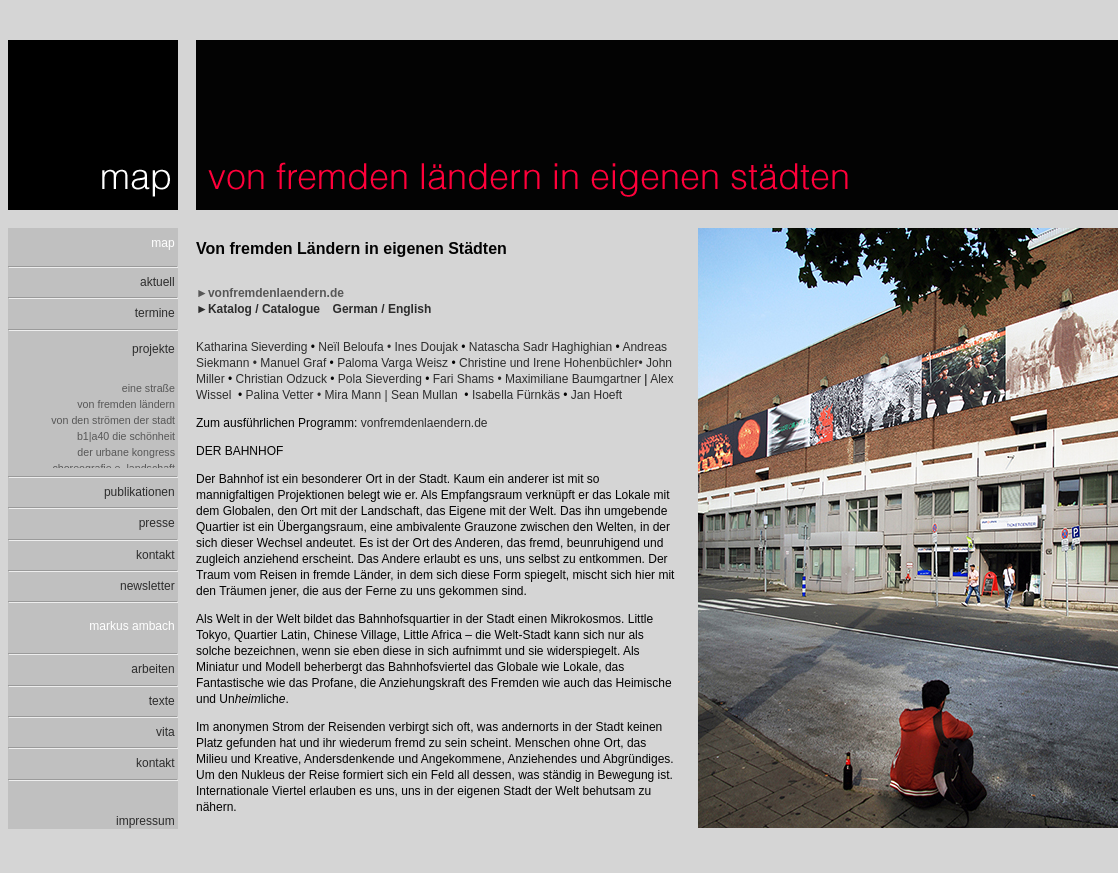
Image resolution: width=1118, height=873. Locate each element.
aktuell (159, 282)
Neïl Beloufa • (356, 347)
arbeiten (154, 669)
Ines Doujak (428, 347)
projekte (155, 349)
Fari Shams (463, 379)
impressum (147, 821)
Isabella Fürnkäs (516, 395)
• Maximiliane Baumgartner (569, 379)
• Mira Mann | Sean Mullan (387, 395)
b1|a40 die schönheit (127, 436)
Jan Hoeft (596, 395)
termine (156, 313)
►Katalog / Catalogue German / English (313, 309)
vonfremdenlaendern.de (424, 423)
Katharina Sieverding (251, 347)
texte (163, 701)
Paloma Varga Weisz (392, 363)
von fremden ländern (127, 404)
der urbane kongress (127, 452)
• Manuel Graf (291, 363)
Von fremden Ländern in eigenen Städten (351, 248)
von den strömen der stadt (114, 420)
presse (158, 523)
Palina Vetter (280, 395)
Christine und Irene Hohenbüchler (548, 363)
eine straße (150, 388)
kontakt (157, 555)
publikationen (141, 492)
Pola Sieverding (380, 379)
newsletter (149, 586)
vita (167, 732)
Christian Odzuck (281, 379)
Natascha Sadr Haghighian (542, 347)
